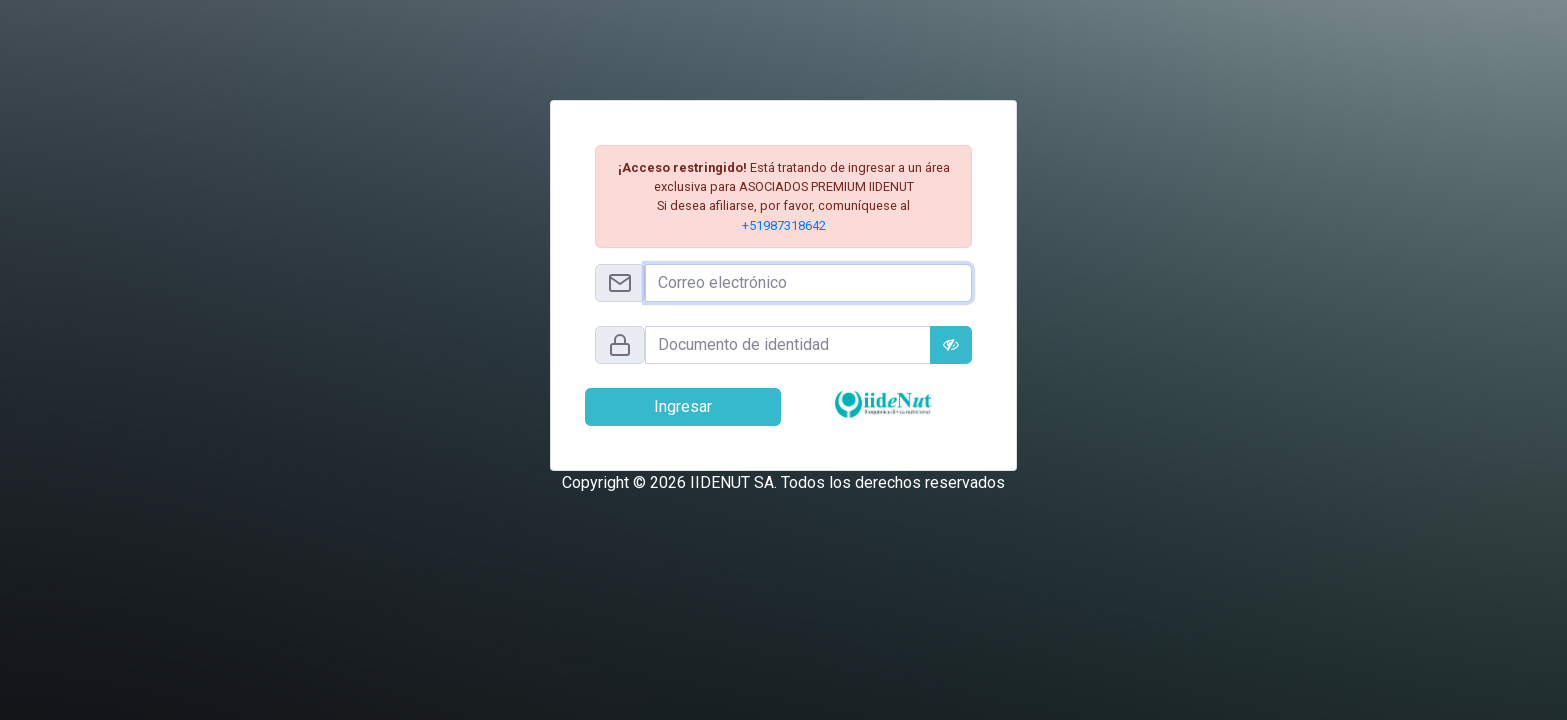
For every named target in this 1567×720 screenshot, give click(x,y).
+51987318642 (784, 225)
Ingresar (683, 406)
